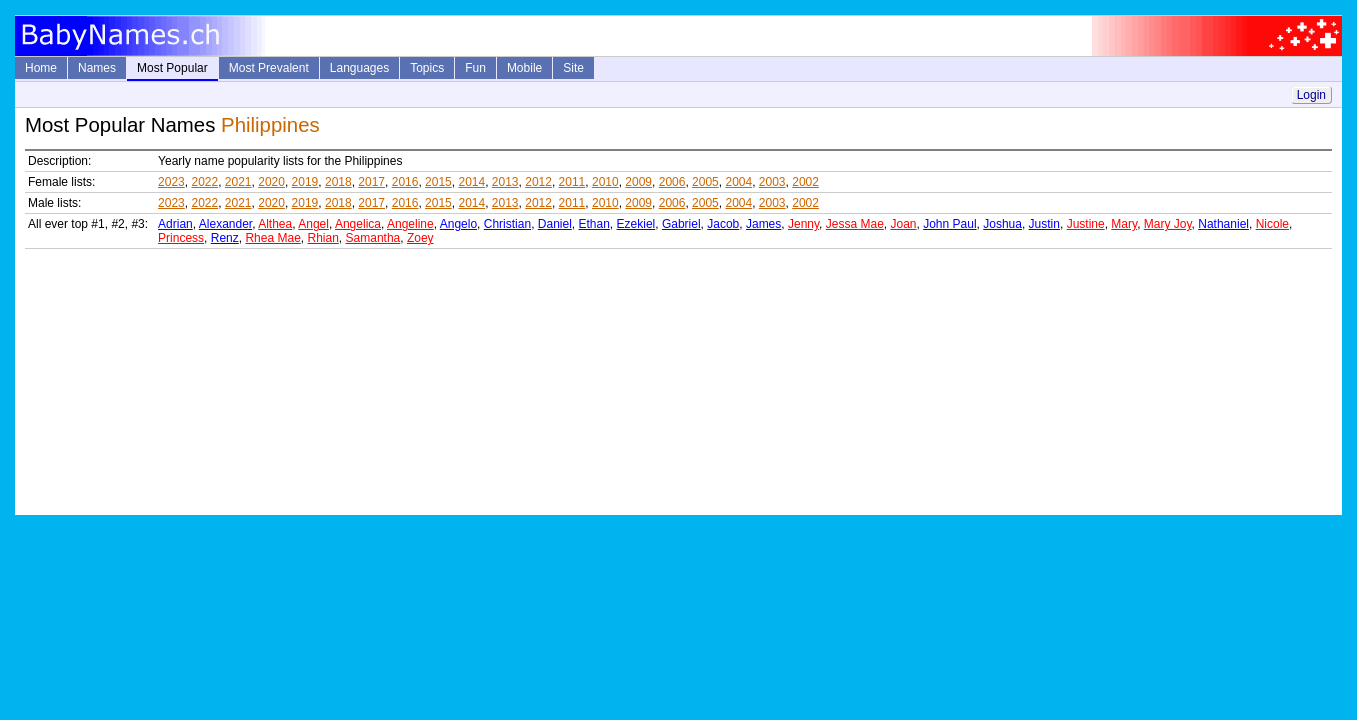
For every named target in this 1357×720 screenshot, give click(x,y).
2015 (438, 182)
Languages (359, 68)
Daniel (555, 224)
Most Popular (172, 68)
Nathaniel (1223, 224)
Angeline (410, 224)
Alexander (225, 224)
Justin (1044, 224)
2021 (238, 182)
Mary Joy (1168, 224)
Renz (225, 238)
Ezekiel (636, 224)
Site (573, 68)
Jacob (723, 224)
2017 (371, 182)
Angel (313, 224)
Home (41, 68)
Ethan (594, 224)
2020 (271, 182)
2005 (705, 182)
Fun (475, 68)
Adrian (175, 224)
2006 (672, 182)
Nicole (1272, 224)
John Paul (949, 224)
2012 (538, 182)
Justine (1086, 224)
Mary (1124, 224)
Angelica (358, 224)
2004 (738, 182)
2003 (772, 182)
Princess (181, 238)
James (763, 224)
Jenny (803, 224)
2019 (305, 182)
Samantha (373, 238)
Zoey (420, 238)
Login (1311, 95)
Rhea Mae (272, 238)
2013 (505, 182)
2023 (171, 182)
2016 (405, 182)
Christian (507, 224)
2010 (605, 182)
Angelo (458, 224)
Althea (275, 224)
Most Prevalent (269, 68)
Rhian (323, 238)
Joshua (1002, 224)
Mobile (524, 68)
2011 (572, 182)
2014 (471, 182)
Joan (903, 224)
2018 (338, 182)
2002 (805, 182)
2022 (204, 182)
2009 (638, 182)
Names (97, 68)
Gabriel (681, 224)
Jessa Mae (855, 224)
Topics (427, 68)
